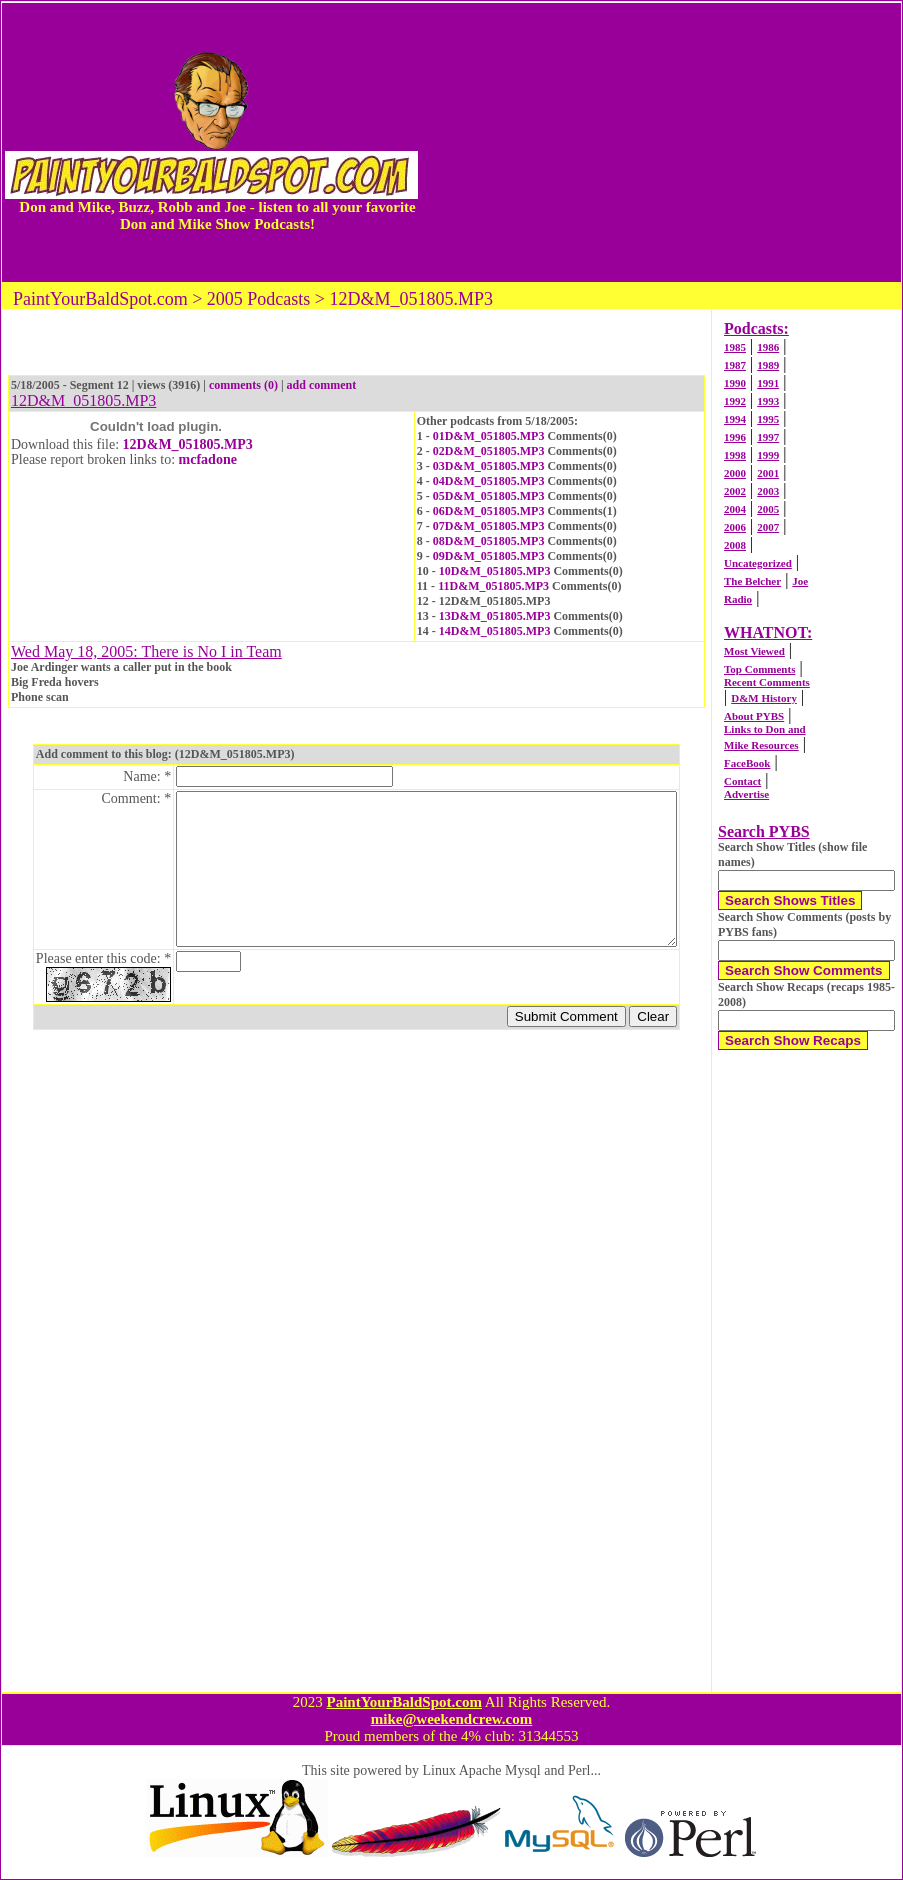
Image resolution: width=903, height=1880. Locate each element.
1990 (735, 383)
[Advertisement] (661, 142)
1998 (735, 455)
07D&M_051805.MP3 (489, 526)
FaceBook (747, 763)
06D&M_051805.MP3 (489, 511)
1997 (768, 437)
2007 (768, 527)
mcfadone (208, 459)
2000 (735, 473)
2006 (735, 527)
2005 (768, 509)
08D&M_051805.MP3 (489, 541)
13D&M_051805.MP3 (495, 616)
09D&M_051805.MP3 (489, 556)
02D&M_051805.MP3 (489, 451)
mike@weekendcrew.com (452, 1719)
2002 (735, 491)
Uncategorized (758, 563)
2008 (735, 545)
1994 (735, 419)
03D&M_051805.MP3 (489, 466)
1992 (735, 401)
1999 (768, 455)
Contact (742, 781)
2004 (735, 509)
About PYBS (754, 716)
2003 (768, 491)
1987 (735, 365)
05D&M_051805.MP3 (489, 496)
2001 (768, 473)
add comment (322, 385)
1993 (768, 401)
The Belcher (752, 581)
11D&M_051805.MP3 (493, 586)
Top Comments (759, 669)
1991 (768, 383)
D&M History (764, 698)
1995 (768, 419)
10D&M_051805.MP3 (495, 571)
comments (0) (243, 385)
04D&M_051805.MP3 (489, 481)
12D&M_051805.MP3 (188, 444)
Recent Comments (767, 682)
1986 (768, 347)
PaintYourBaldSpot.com (403, 1702)
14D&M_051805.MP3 (495, 631)
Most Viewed (754, 651)
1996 (735, 437)
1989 (768, 365)
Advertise (746, 794)
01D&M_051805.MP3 (489, 436)
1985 (735, 347)
